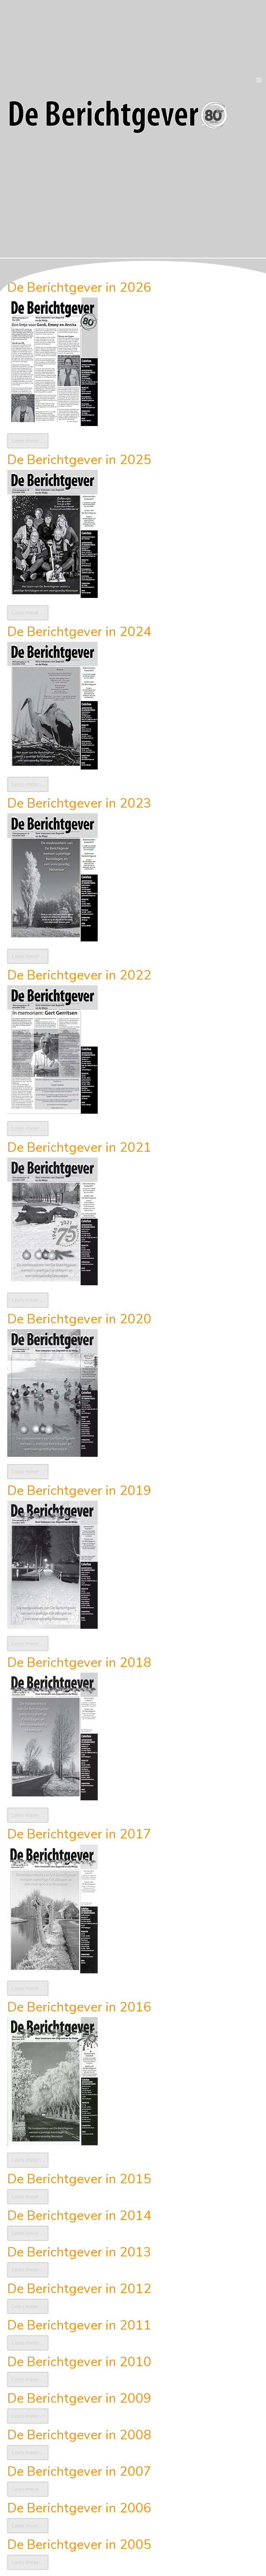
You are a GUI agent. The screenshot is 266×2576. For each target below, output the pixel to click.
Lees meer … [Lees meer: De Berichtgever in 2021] (28, 1300)
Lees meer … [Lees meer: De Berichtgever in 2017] (28, 1988)
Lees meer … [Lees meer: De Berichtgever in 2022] (28, 1129)
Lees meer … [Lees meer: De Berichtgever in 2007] (28, 2489)
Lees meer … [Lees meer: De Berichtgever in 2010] (28, 2379)
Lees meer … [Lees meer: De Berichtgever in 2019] (28, 1644)
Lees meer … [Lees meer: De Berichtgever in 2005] (28, 2562)
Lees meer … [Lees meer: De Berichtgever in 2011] (28, 2343)
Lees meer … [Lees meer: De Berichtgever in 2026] (28, 441)
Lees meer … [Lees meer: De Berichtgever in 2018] (28, 1815)
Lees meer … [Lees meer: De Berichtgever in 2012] (28, 2306)
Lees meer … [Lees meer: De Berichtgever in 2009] (28, 2416)
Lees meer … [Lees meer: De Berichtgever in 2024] (28, 784)
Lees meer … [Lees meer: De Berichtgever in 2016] (28, 2160)
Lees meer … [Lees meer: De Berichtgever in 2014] (28, 2233)
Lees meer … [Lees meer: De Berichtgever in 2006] (28, 2526)
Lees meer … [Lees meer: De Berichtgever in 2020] (28, 1472)
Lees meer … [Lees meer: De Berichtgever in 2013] (28, 2270)
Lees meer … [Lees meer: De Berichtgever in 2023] (28, 956)
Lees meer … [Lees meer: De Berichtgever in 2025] (28, 613)
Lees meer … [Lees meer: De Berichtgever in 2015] (28, 2197)
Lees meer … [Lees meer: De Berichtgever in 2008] (28, 2453)
